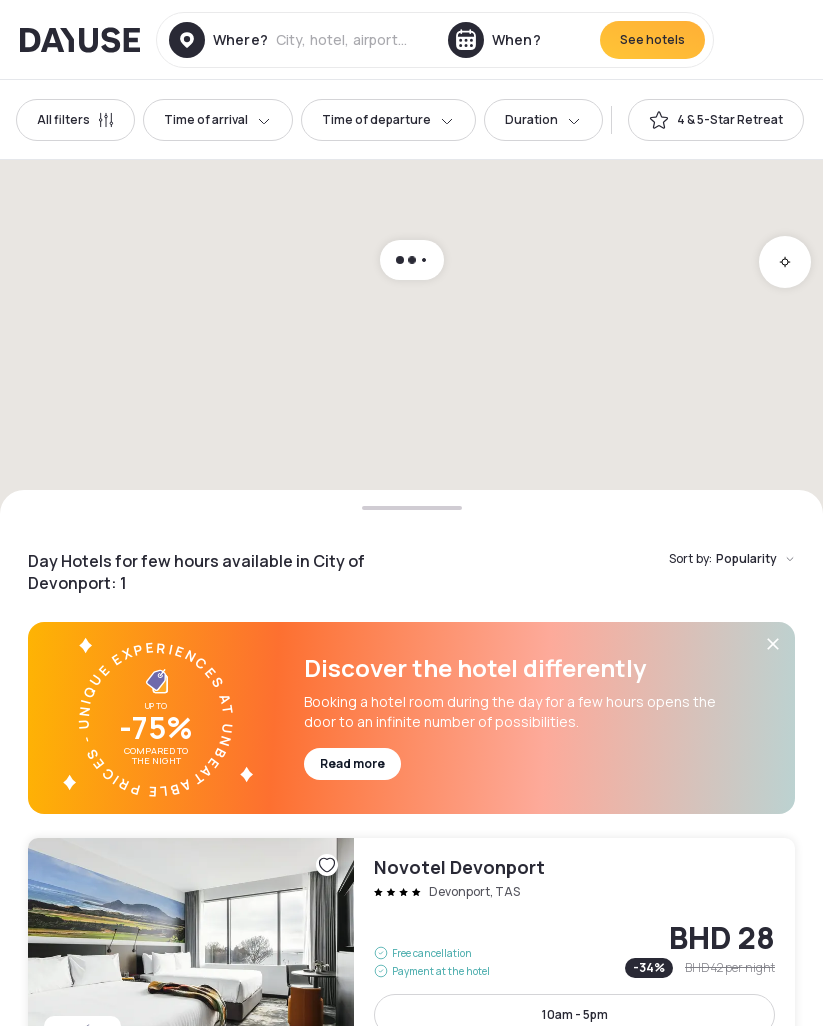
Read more (352, 763)
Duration (543, 119)
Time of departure (388, 119)
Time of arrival (218, 119)
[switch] (716, 120)
